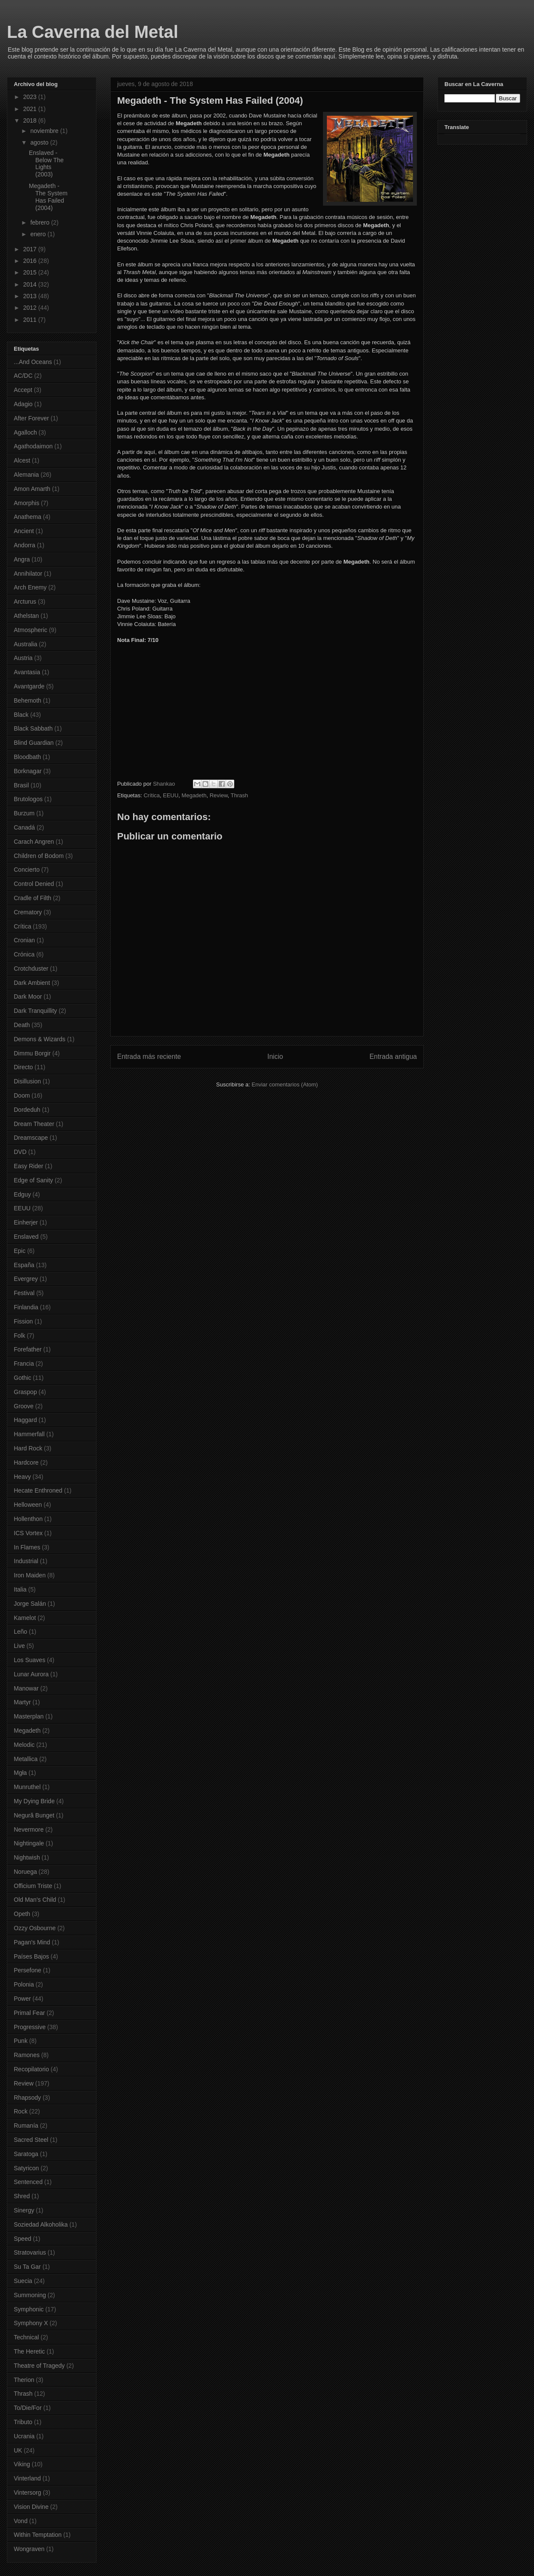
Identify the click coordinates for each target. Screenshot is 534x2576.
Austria (23, 657)
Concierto (27, 869)
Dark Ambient (32, 982)
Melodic (24, 1744)
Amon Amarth (32, 488)
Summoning (30, 2295)
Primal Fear (29, 2012)
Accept (23, 389)
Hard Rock (28, 1448)
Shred (22, 2196)
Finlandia (26, 1307)
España (24, 1265)
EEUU (170, 795)
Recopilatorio (31, 2069)
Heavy (22, 1476)
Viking (22, 2464)
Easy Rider (28, 1166)
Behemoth (27, 700)
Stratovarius (30, 2252)
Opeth (22, 1913)
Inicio (275, 1056)
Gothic (22, 1377)
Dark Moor (28, 996)
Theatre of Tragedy (39, 2365)
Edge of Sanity (33, 1180)
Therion (24, 2379)
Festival (24, 1293)
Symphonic (28, 2309)
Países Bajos (31, 1956)
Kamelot (25, 1617)
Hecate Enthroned (38, 1490)
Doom (22, 1095)
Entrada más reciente (149, 1056)
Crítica (151, 795)
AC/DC (23, 375)
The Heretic (29, 2351)
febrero (40, 222)
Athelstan (26, 615)
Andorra (24, 545)
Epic (19, 1250)
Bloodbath (27, 756)
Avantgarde (29, 686)
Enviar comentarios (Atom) (284, 1084)
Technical (26, 2337)
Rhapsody (27, 2097)
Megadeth (194, 795)
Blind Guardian (34, 742)
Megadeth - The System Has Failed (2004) (48, 196)
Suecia (23, 2280)
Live (19, 1645)
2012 (30, 307)
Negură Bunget (34, 1815)
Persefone (27, 1970)
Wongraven (29, 2548)
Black (21, 714)
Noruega (25, 1871)
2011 (30, 319)
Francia (24, 1363)
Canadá (24, 827)
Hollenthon (28, 1518)
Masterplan (28, 1716)
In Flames (27, 1547)
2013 (30, 296)
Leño (20, 1631)
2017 (30, 249)
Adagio (23, 404)
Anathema (27, 516)
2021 (30, 108)
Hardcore (26, 1462)
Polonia (24, 1984)
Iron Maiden (30, 1575)
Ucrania (24, 2436)
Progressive (30, 2027)
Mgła (20, 1772)
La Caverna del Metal (92, 31)
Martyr (22, 1702)
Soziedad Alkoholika (41, 2224)
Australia (25, 644)
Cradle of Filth (32, 898)
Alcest (22, 460)
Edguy (22, 1194)
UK (18, 2450)
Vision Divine (31, 2506)
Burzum (24, 813)
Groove (24, 1406)
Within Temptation (38, 2534)
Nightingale (29, 1843)
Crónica (24, 954)
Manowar (26, 1688)
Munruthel (27, 1786)
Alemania (26, 474)
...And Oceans (33, 361)
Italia (20, 1589)
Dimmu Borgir (32, 1053)
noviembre (45, 130)
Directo (23, 1067)
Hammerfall (29, 1434)
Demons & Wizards (39, 1039)
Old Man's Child (35, 1899)
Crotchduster (31, 968)
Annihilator (28, 573)
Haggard (25, 1419)
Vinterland (27, 2478)
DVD (20, 1151)
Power (22, 1998)
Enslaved (26, 1236)
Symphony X (31, 2323)
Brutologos (28, 799)
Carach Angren (34, 841)
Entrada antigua (393, 1056)
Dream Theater (34, 1123)
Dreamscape (31, 1137)
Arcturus (25, 601)
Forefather (28, 1349)
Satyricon (26, 2168)
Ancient (24, 531)
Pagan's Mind (32, 1942)
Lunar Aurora (31, 1674)
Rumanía (26, 2125)
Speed (22, 2238)
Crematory (28, 912)
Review (219, 795)
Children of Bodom (39, 855)
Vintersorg (27, 2492)
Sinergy (24, 2210)
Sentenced (28, 2181)
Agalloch (25, 432)
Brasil (21, 785)
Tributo (23, 2422)
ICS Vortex (28, 1533)
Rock (21, 2111)
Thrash (239, 795)
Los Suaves (29, 1660)
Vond (21, 2520)
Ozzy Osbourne (35, 1928)
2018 (30, 120)
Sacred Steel (31, 2139)
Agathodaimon (33, 446)
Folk (19, 1335)
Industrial (26, 1561)
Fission (23, 1321)
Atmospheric (30, 629)
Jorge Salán (30, 1603)
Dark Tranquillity (35, 1010)
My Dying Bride (34, 1801)
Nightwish (27, 1857)
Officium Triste (33, 1885)
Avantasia (27, 672)
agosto (40, 142)
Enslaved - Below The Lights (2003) (46, 163)
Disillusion (27, 1081)
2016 (30, 260)
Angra (22, 559)
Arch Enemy (30, 587)
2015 (30, 272)
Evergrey (26, 1278)
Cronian (24, 940)
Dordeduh (27, 1109)
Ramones (27, 2055)
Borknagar (28, 771)
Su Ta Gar (27, 2266)
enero (38, 234)
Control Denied (34, 883)
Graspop (25, 1391)
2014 (30, 284)
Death (22, 1024)
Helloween (28, 1504)
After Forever (31, 418)
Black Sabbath (33, 728)
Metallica (25, 1758)
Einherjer (26, 1222)
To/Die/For (28, 2407)
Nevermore (28, 1829)
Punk (21, 2040)
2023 (30, 96)
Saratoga (26, 2153)
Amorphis (26, 503)
